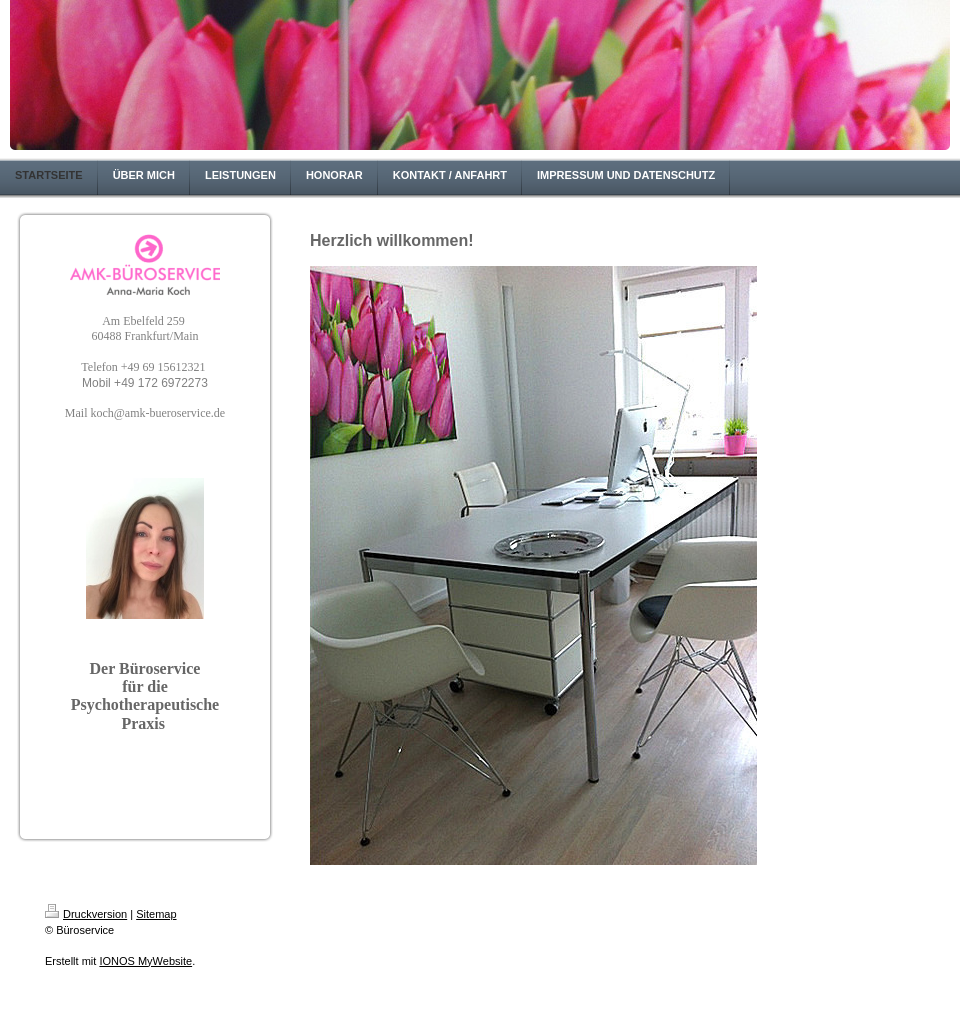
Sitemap (156, 914)
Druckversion (86, 914)
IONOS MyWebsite (145, 961)
